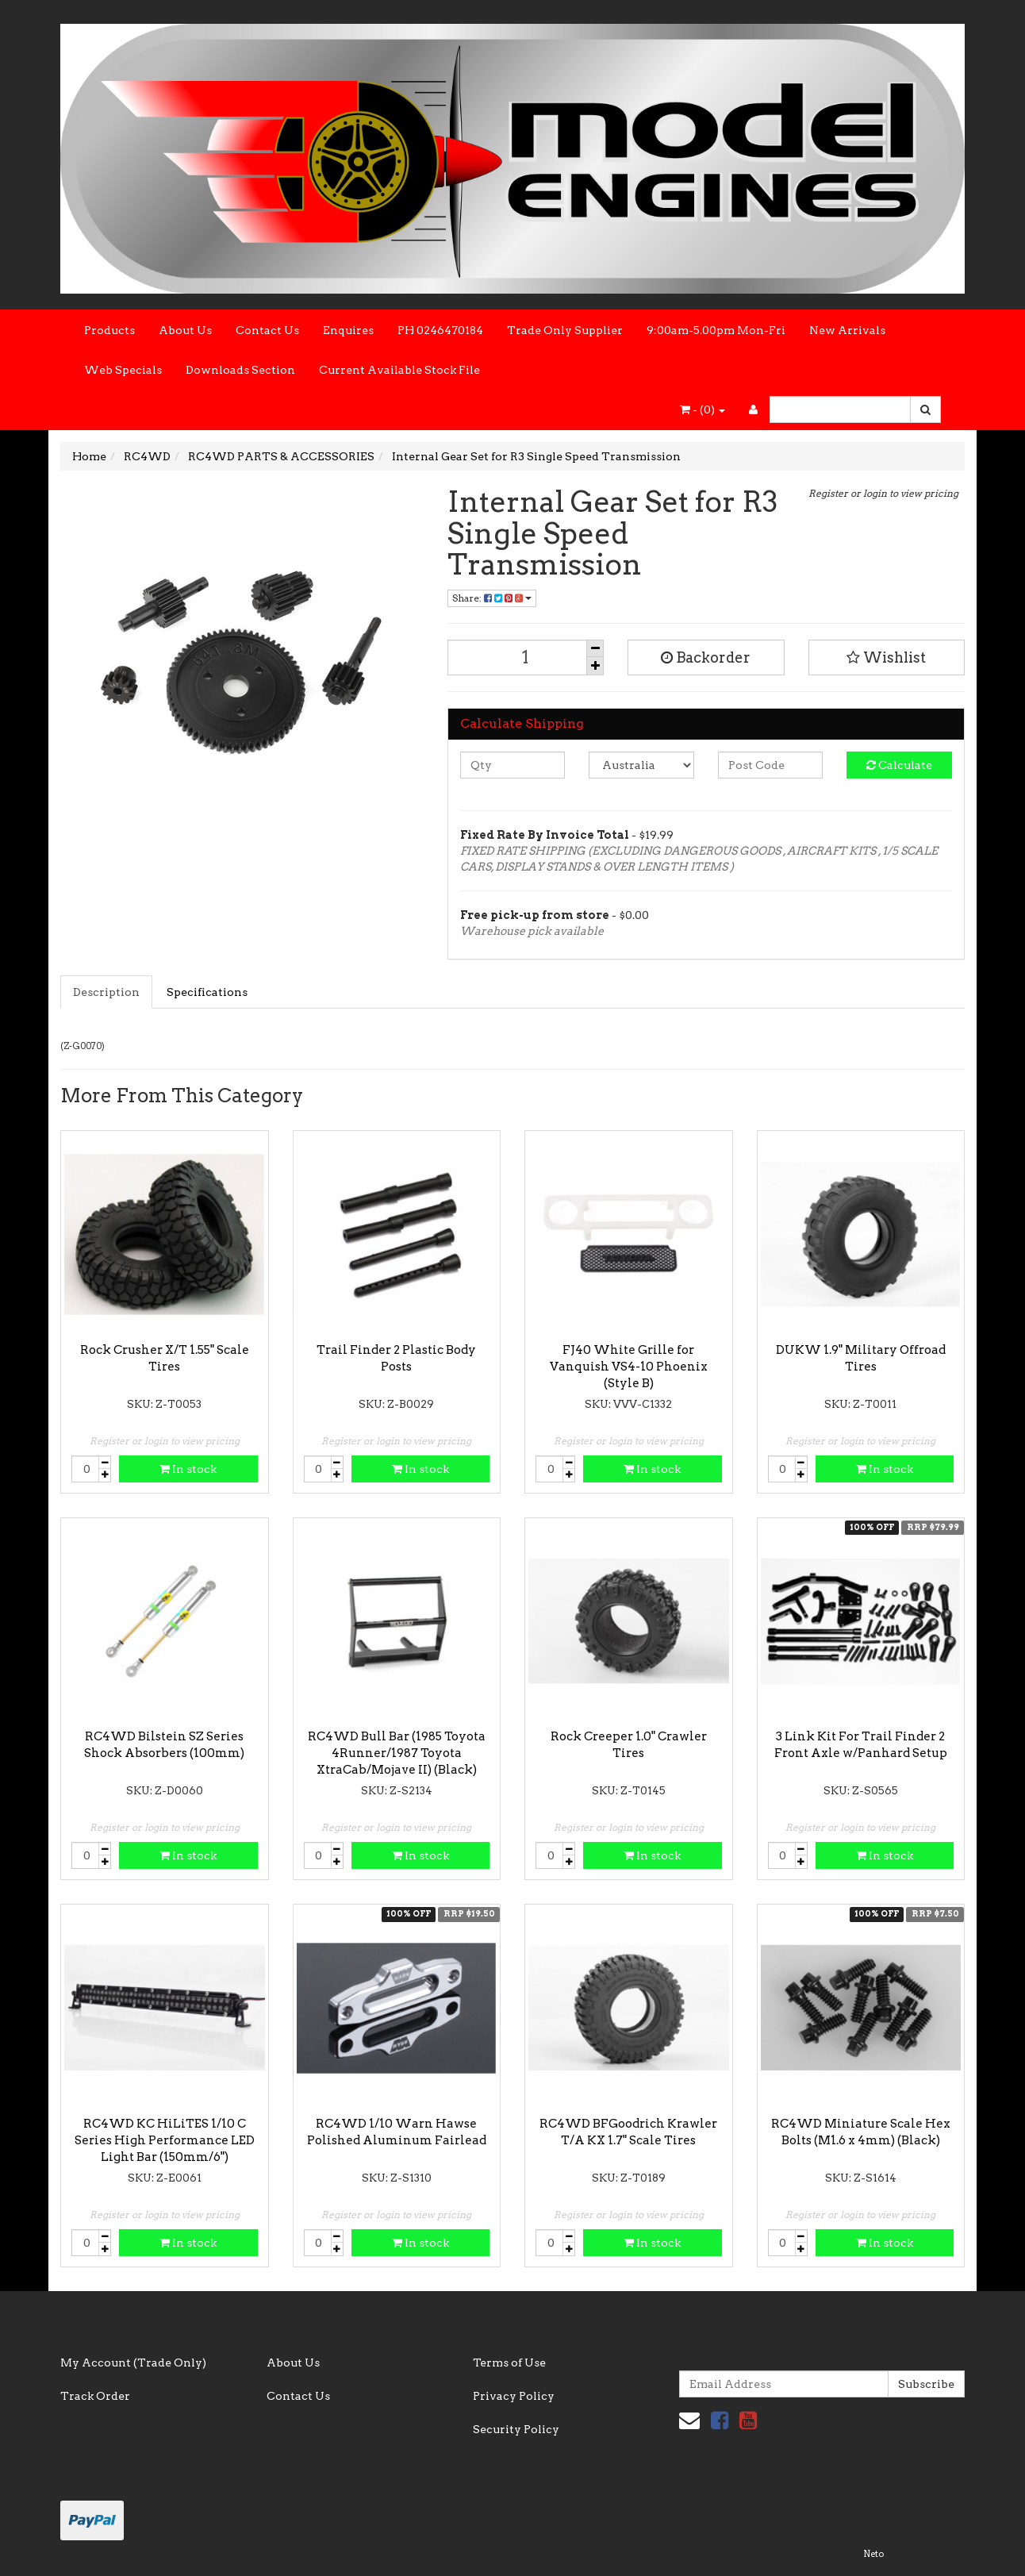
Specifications (207, 992)
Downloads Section (240, 369)
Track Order (95, 2396)
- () (702, 409)
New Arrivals (847, 330)
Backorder (706, 657)
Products (109, 330)
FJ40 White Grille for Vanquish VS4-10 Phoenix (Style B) (629, 1366)
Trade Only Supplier (565, 330)
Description (106, 992)
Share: (492, 598)
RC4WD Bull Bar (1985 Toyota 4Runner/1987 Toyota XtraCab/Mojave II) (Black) (397, 1753)
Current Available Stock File (399, 369)
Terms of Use (509, 2362)
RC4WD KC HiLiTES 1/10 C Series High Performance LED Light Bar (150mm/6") (165, 2140)
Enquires (348, 330)
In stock (188, 1469)
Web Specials (123, 369)
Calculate (899, 765)
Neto (873, 2553)
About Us (185, 330)
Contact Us (267, 330)
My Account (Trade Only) (133, 2362)
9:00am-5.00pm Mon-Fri (716, 330)
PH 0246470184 (440, 330)
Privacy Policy (514, 2396)
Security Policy (516, 2429)
